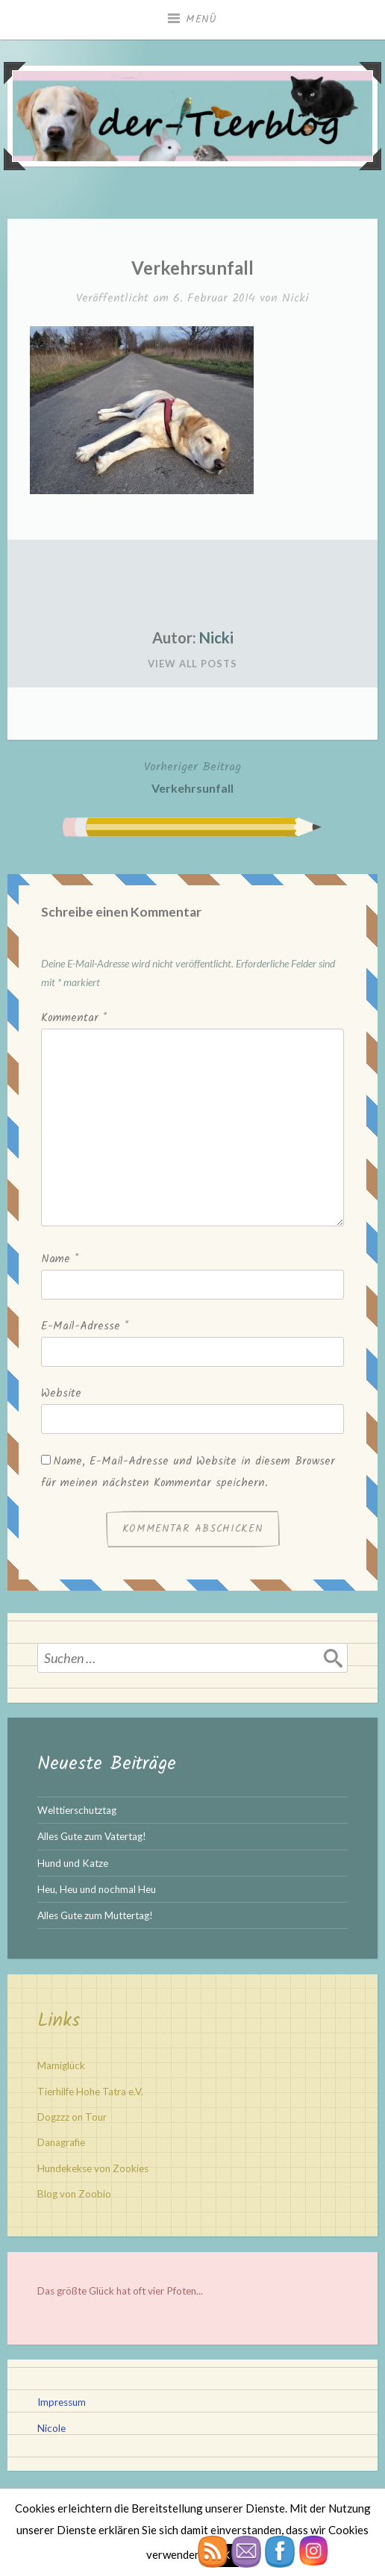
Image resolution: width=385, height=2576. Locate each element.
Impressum (61, 2402)
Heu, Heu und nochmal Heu (96, 1889)
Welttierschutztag (76, 1810)
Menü (201, 19)
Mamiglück (61, 2065)
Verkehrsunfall (192, 776)
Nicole (51, 2428)
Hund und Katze (72, 1863)
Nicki (295, 298)
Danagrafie (61, 2142)
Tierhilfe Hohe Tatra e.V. (90, 2092)
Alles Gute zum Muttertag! (95, 1915)
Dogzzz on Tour (72, 2117)
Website (61, 1394)
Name (59, 1259)
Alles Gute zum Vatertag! (91, 1836)
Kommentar (74, 1018)
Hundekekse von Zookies (92, 2168)
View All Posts (192, 664)
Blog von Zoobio (74, 2194)
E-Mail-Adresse (84, 1326)
